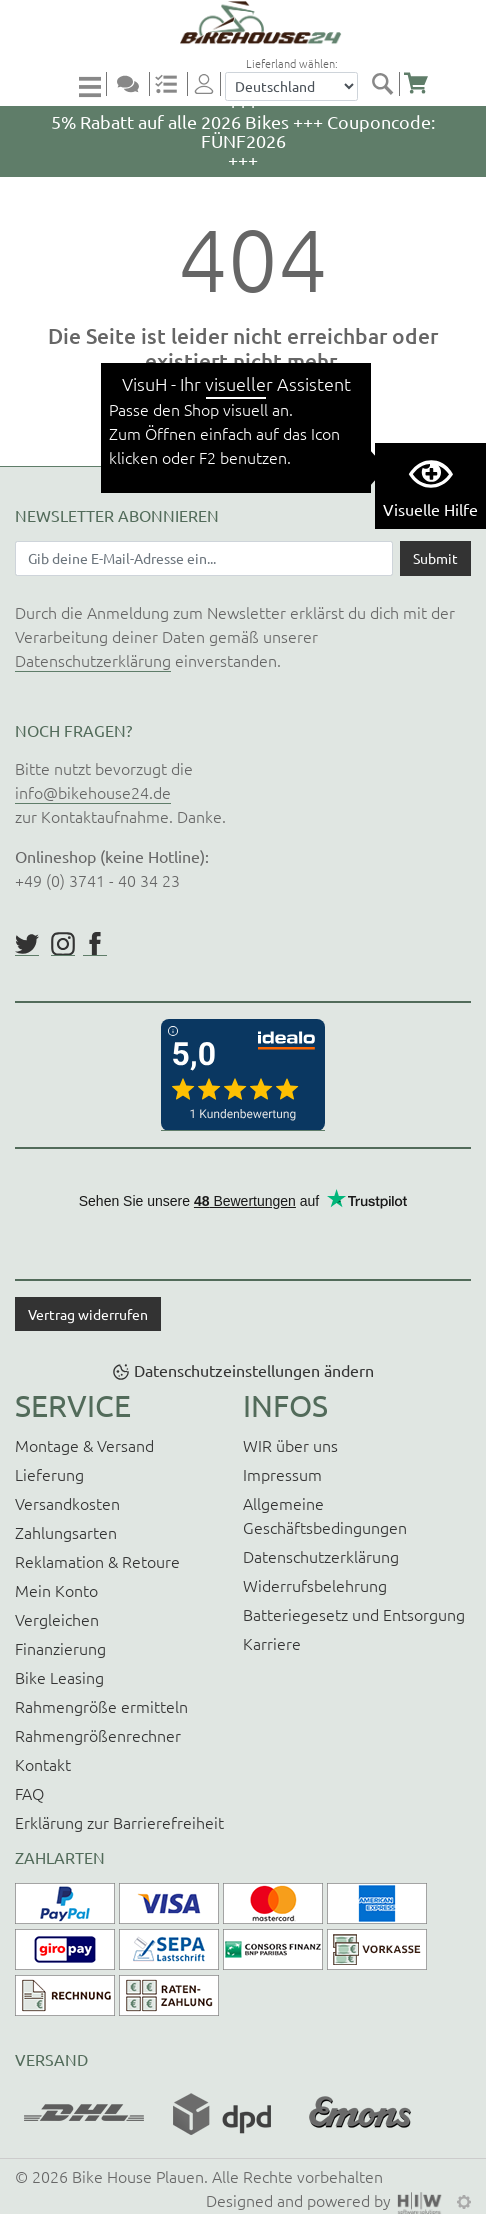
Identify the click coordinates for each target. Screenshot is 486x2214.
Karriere (272, 1643)
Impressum (282, 1474)
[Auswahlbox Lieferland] (291, 86)
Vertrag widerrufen (88, 1314)
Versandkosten (67, 1503)
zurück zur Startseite (243, 419)
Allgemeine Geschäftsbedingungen (325, 1515)
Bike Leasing (59, 1677)
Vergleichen (57, 1619)
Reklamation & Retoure (97, 1561)
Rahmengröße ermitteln (101, 1706)
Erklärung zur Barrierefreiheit (119, 1822)
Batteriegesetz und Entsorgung (354, 1614)
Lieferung (49, 1474)
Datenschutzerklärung (93, 660)
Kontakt (43, 1764)
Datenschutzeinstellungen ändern (254, 1370)
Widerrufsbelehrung (315, 1585)
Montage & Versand (84, 1445)
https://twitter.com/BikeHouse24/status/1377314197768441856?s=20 (27, 944)
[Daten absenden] (435, 558)
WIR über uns (290, 1445)
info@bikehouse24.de (93, 792)
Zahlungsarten (66, 1532)
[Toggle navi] (93, 85)
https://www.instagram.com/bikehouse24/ (63, 944)
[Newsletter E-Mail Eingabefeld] (204, 558)
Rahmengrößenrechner (98, 1735)
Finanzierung (60, 1648)
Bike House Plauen (138, 2176)
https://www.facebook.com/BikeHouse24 (95, 944)
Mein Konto (56, 1590)
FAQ (29, 1793)
